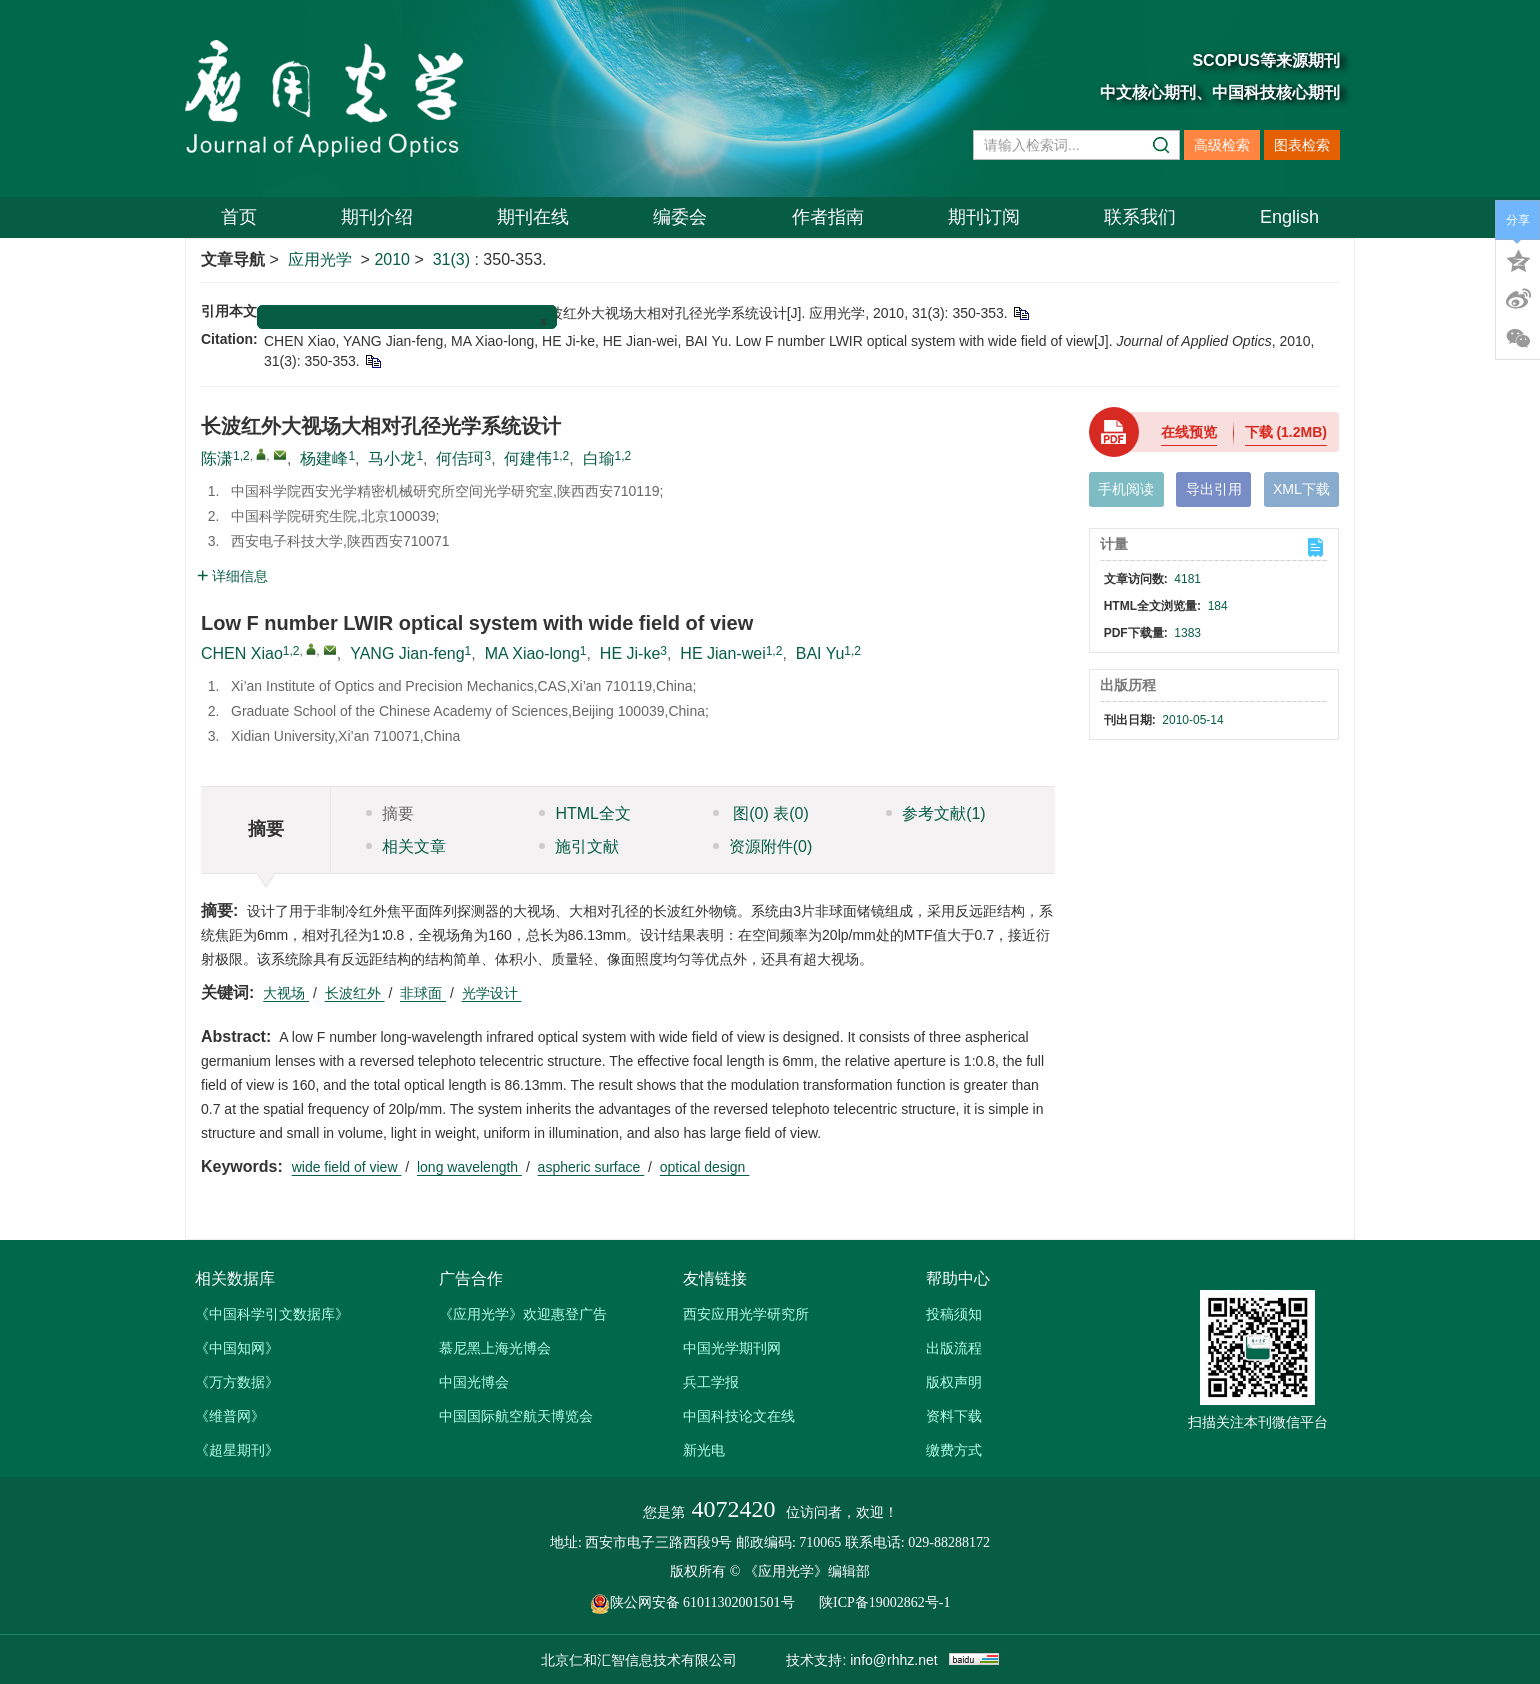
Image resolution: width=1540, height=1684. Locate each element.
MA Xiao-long (532, 653)
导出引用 (1214, 489)
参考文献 (936, 813)
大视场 (286, 993)
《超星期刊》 (237, 1450)
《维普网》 (230, 1416)
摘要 (390, 813)
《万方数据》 (237, 1382)
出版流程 (954, 1348)
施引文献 (579, 846)
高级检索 (1222, 145)
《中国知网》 (237, 1348)
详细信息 (232, 576)
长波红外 (355, 993)
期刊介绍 (377, 217)
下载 (1286, 432)
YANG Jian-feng (407, 653)
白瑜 (599, 458)
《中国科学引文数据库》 (272, 1314)
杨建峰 (324, 458)
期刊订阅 (984, 217)
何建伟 (528, 458)
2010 (392, 259)
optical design (705, 1167)
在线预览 (1189, 432)
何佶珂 (460, 458)
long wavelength (469, 1167)
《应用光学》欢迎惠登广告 (523, 1314)
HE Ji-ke (630, 653)
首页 (239, 217)
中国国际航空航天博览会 (516, 1416)
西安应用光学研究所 (746, 1314)
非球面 (423, 993)
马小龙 (392, 458)
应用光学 (320, 259)
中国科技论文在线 (739, 1416)
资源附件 (763, 846)
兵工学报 (711, 1382)
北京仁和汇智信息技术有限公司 (639, 1660)
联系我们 (1140, 217)
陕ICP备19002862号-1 (884, 1602)
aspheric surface (591, 1167)
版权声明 (954, 1382)
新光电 (704, 1450)
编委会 (680, 217)
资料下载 (954, 1416)
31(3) (454, 259)
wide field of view (347, 1167)
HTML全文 (585, 813)
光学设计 (492, 993)
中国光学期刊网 (732, 1348)
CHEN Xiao (242, 653)
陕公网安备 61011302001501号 (703, 1602)
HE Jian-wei (722, 653)
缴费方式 (954, 1450)
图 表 (761, 813)
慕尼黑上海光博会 (495, 1348)
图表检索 (1302, 145)
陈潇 (217, 458)
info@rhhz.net (893, 1660)
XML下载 (1301, 489)
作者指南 (828, 217)
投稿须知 (954, 1314)
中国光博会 (474, 1382)
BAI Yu (820, 653)
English (1289, 217)
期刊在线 (533, 217)
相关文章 (406, 846)
